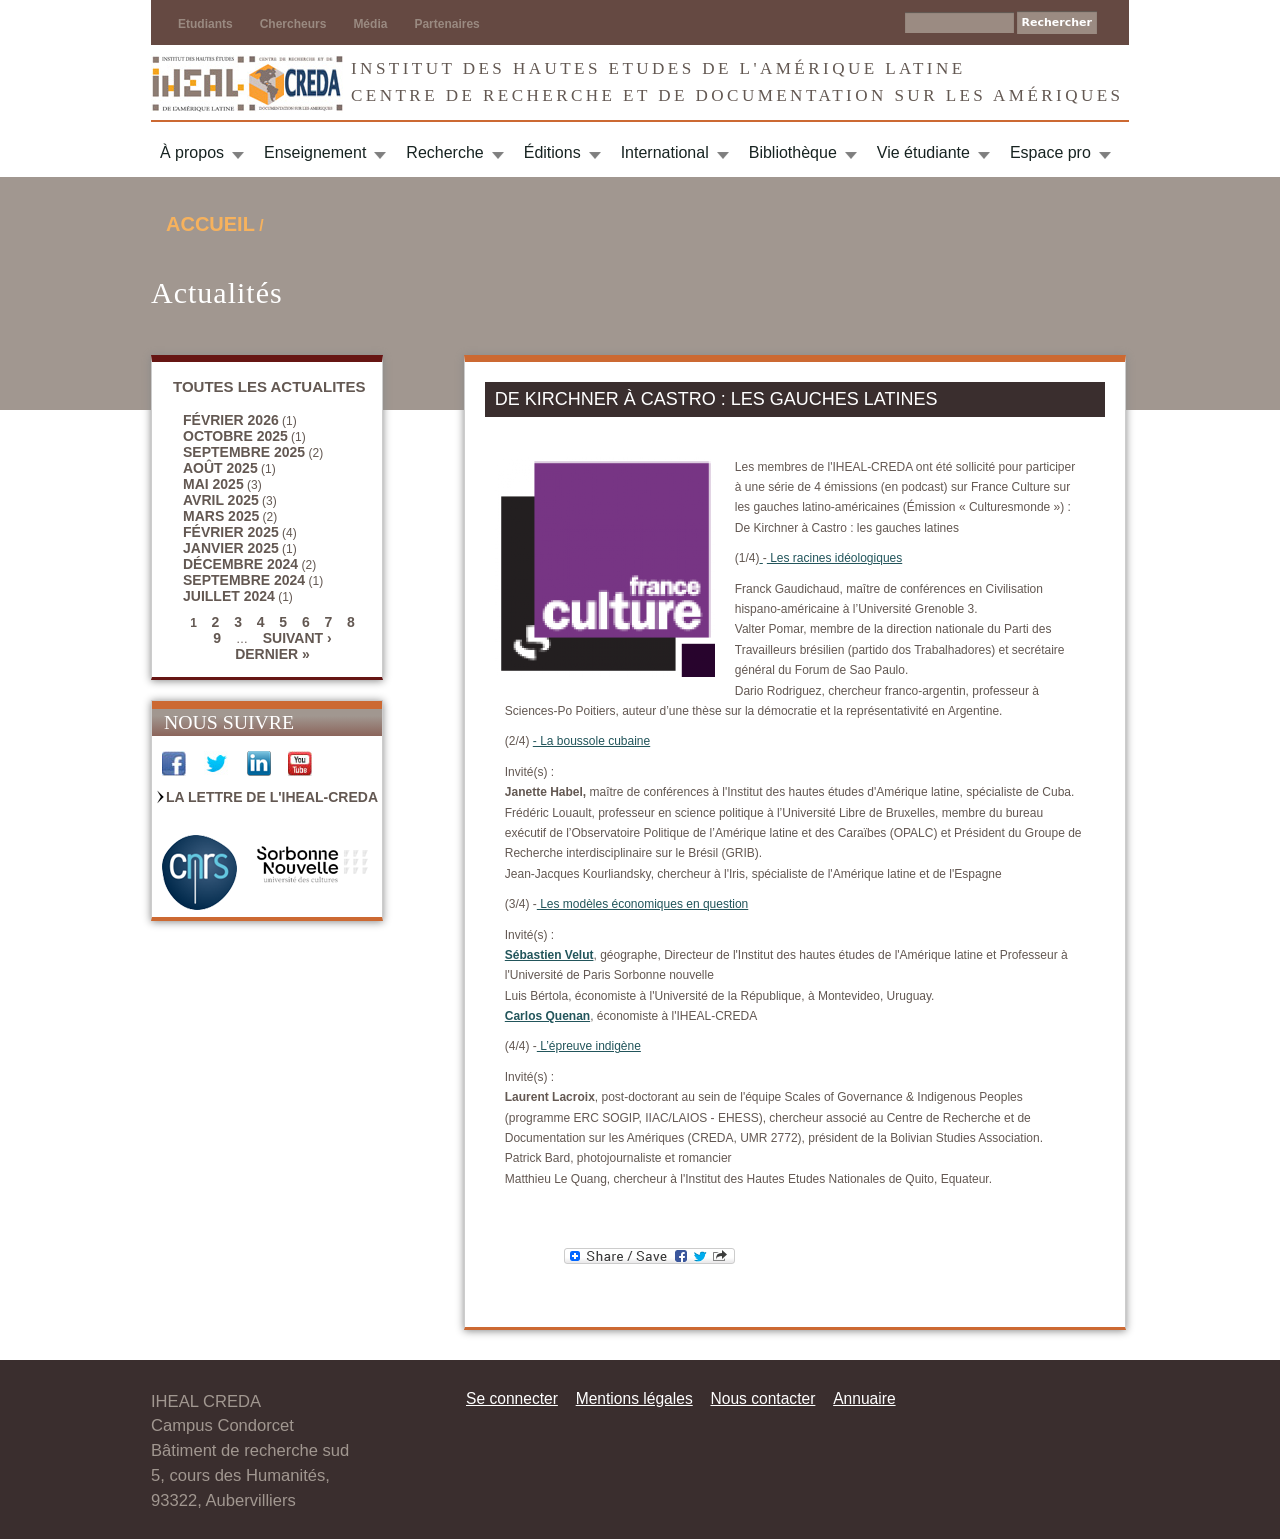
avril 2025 (221, 500)
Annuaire (864, 1398)
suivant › (297, 638)
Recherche (444, 152)
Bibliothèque (793, 152)
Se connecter (512, 1398)
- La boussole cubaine (591, 741)
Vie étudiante (923, 152)
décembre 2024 (240, 564)
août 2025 (220, 468)
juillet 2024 (229, 596)
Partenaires (446, 24)
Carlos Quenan (547, 1016)
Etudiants (205, 24)
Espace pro (1050, 152)
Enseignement (315, 152)
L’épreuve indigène (589, 1046)
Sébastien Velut (549, 955)
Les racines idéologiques (834, 558)
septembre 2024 (244, 580)
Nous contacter (762, 1398)
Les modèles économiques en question (642, 904)
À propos (192, 152)
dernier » (272, 654)
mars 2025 (221, 516)
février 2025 (231, 532)
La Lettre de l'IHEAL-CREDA (272, 797)
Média (370, 24)
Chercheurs (293, 24)
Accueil (210, 224)
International (665, 152)
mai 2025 (213, 484)
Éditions (552, 152)
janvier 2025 (231, 548)
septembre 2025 (244, 452)
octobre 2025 (235, 436)
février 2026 (231, 420)
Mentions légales (634, 1398)
